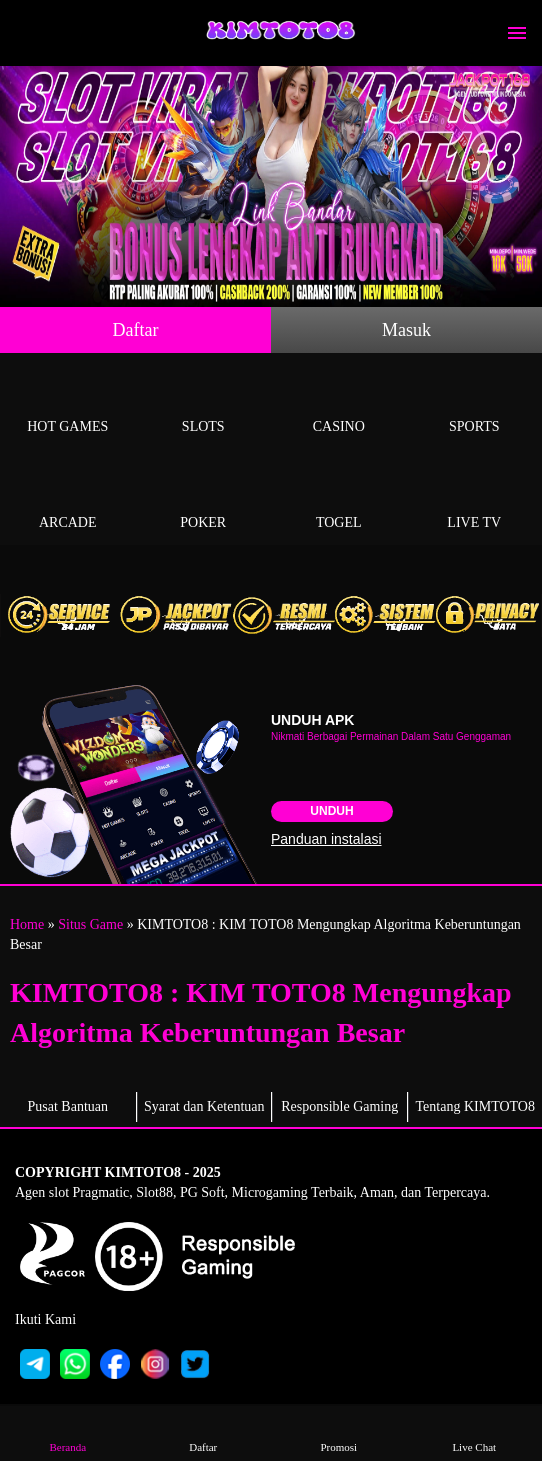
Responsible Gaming (339, 1106)
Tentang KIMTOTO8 (475, 1106)
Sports (475, 403)
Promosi (339, 1432)
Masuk (406, 330)
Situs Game (90, 924)
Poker (204, 499)
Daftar (136, 330)
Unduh (331, 811)
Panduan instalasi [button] (326, 839)
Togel (339, 499)
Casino (339, 403)
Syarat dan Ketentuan (204, 1106)
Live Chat (474, 1432)
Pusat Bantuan (68, 1106)
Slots (204, 403)
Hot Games (68, 403)
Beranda (68, 1432)
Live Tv (475, 499)
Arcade (68, 499)
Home (27, 924)
